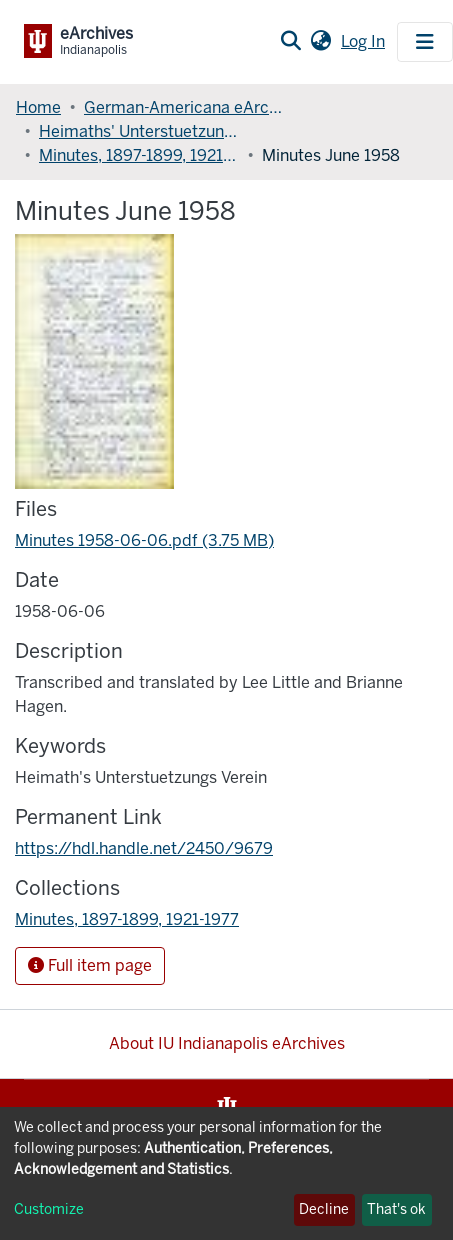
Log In (365, 41)
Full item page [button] (90, 965)
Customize (49, 1209)
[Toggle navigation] (425, 42)
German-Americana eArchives (184, 107)
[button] (320, 42)
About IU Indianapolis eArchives (227, 1043)
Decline (324, 1209)
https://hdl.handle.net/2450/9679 (144, 848)
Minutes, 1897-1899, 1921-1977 (139, 155)
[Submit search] (290, 42)
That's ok (396, 1209)
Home (38, 107)
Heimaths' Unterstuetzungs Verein (139, 131)
